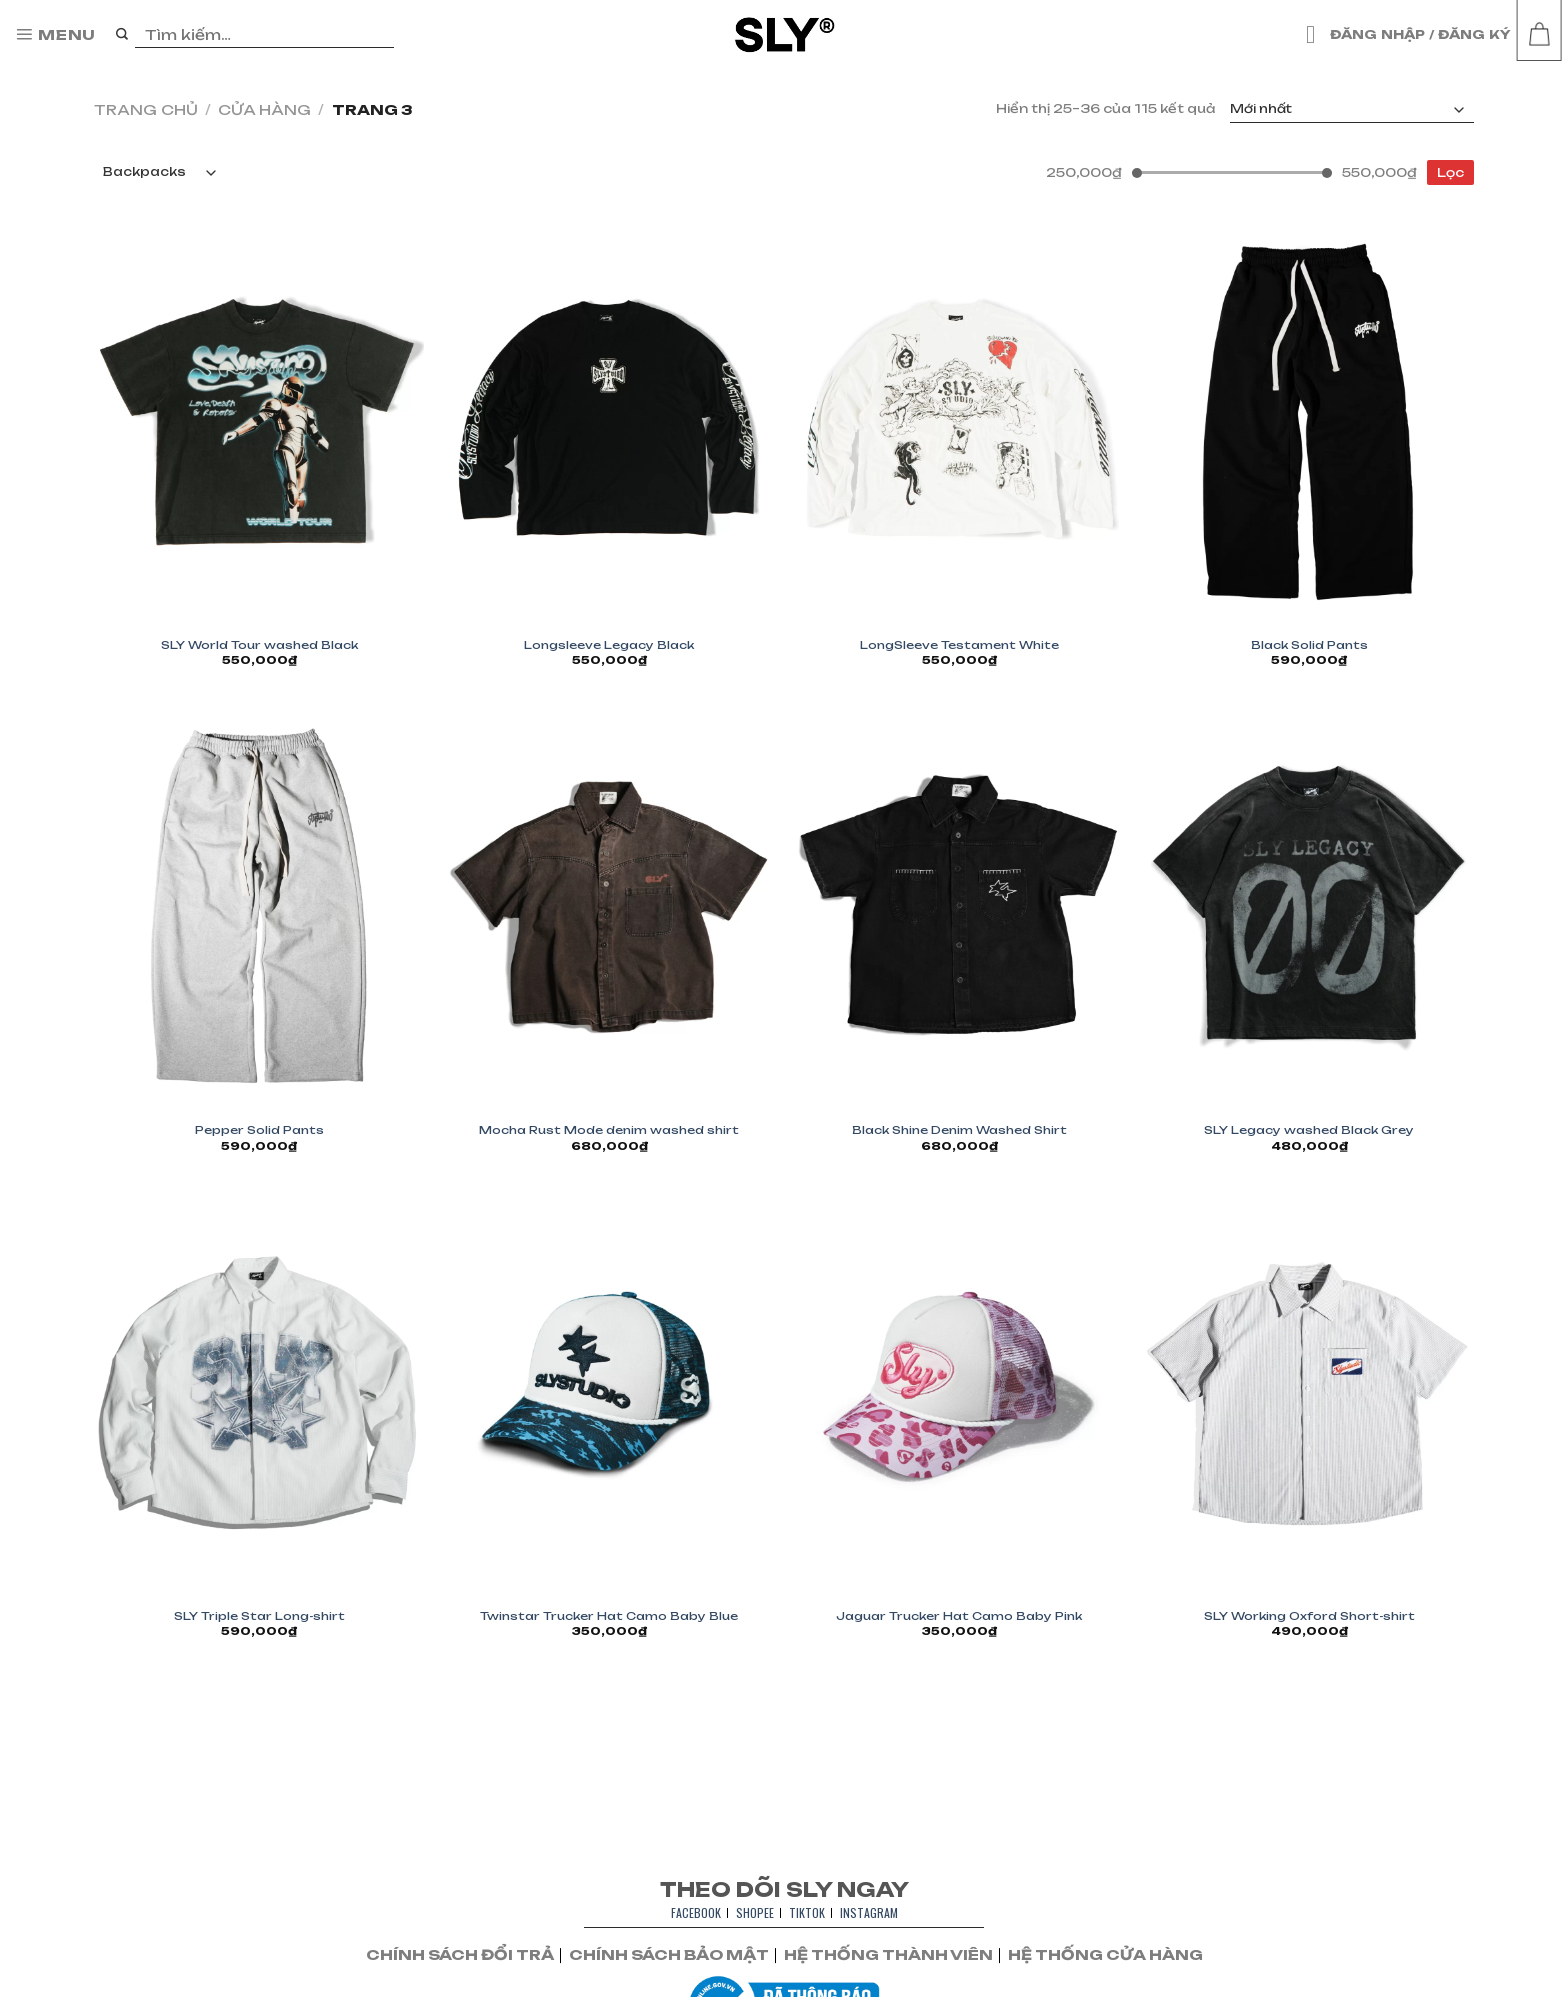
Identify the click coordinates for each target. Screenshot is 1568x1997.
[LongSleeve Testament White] (959, 421)
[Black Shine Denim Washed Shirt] (959, 907)
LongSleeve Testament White (959, 645)
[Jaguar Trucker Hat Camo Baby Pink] (959, 1392)
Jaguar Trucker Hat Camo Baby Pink (959, 1616)
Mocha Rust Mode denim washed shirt (609, 1130)
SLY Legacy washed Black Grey (1309, 1130)
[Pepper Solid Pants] (259, 907)
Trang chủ (146, 109)
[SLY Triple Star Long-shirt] (259, 1392)
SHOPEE (755, 1912)
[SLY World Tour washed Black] (259, 421)
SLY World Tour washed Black (259, 645)
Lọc (1450, 172)
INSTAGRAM (869, 1912)
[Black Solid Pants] (1309, 421)
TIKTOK (807, 1912)
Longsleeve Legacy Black (609, 645)
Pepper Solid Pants (259, 1130)
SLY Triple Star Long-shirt (259, 1616)
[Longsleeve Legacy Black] (609, 421)
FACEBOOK (696, 1912)
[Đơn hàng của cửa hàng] (1352, 110)
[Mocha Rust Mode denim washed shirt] (609, 907)
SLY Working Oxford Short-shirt (1309, 1616)
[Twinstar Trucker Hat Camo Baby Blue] (609, 1392)
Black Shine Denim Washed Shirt (959, 1130)
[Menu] (55, 35)
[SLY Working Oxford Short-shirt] (1309, 1392)
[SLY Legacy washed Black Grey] (1309, 907)
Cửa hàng (264, 109)
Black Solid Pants (1309, 645)
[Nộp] (122, 35)
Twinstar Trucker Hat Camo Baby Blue (609, 1616)
